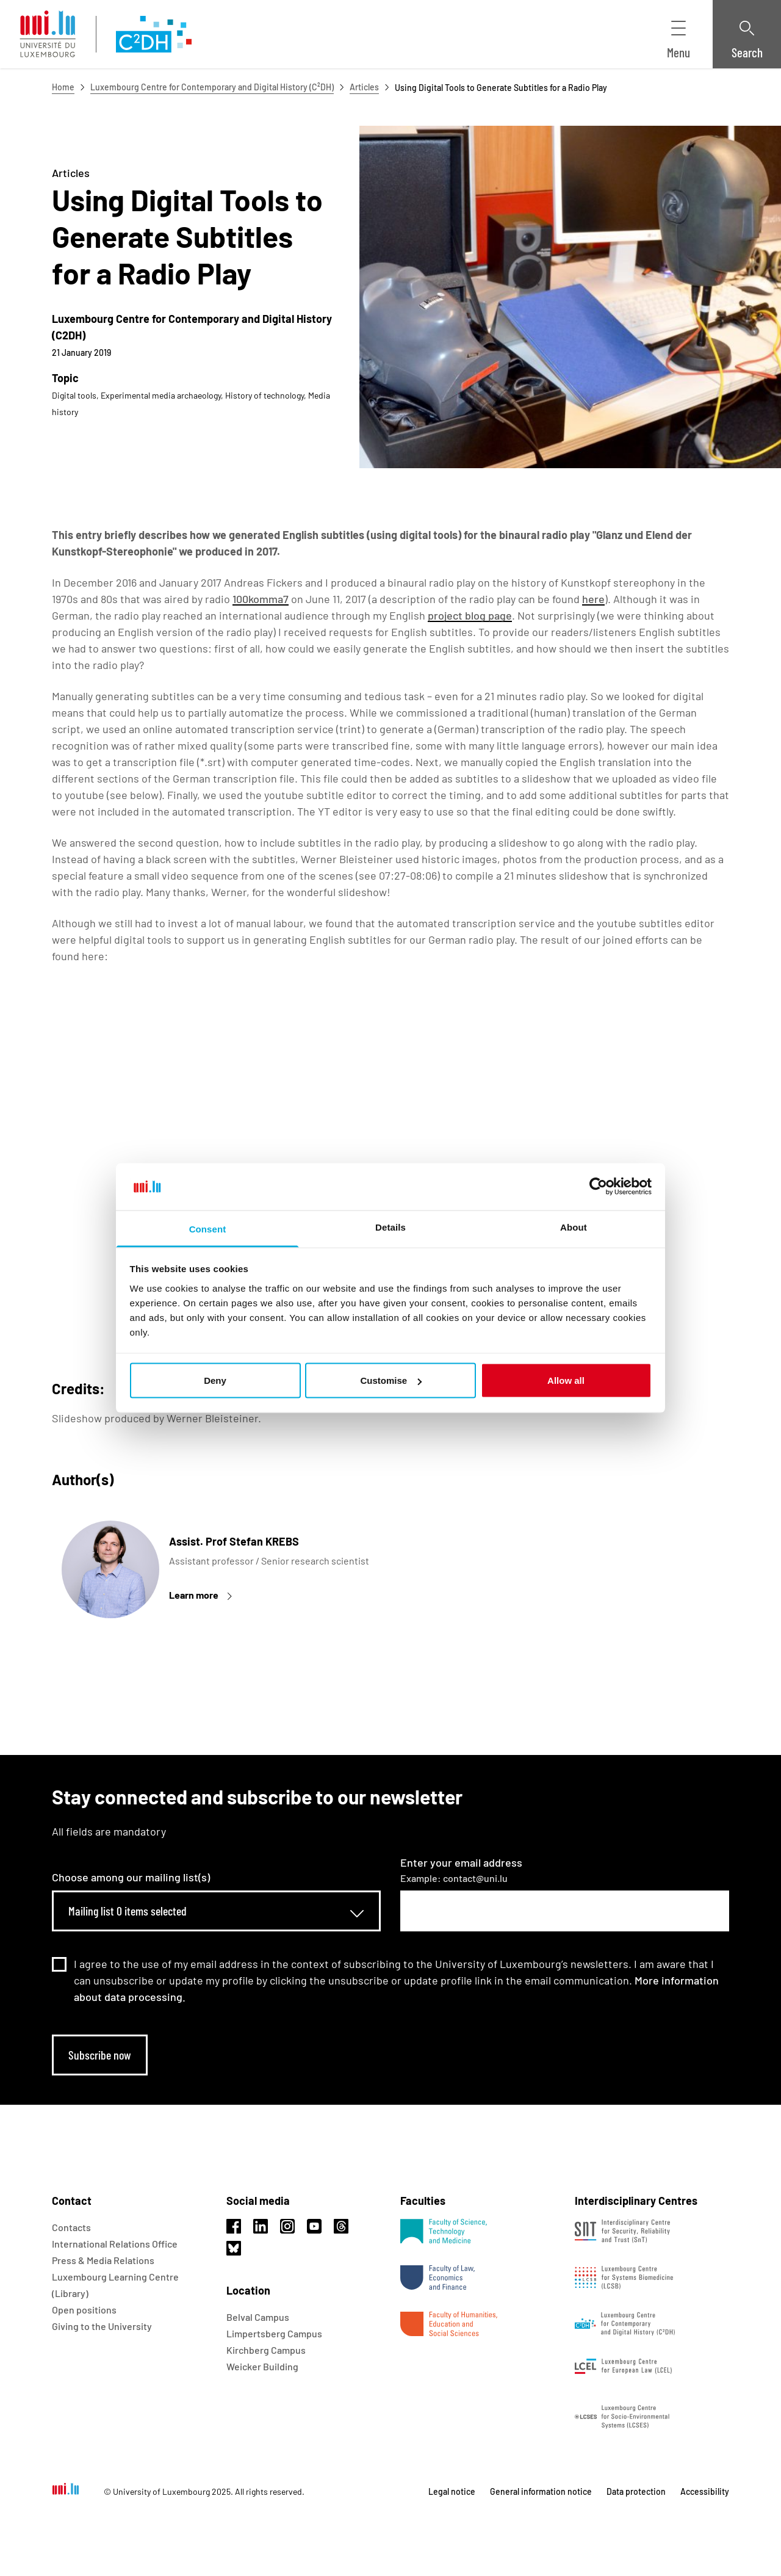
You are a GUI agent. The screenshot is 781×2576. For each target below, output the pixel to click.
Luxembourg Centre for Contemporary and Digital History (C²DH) (212, 87)
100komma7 (260, 599)
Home (63, 87)
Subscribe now (99, 2054)
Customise (391, 1380)
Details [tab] (390, 1226)
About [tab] (573, 1226)
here (593, 599)
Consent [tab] (207, 1228)
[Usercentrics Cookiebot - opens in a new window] (598, 1187)
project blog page (470, 615)
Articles (364, 87)
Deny (215, 1380)
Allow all (566, 1380)
